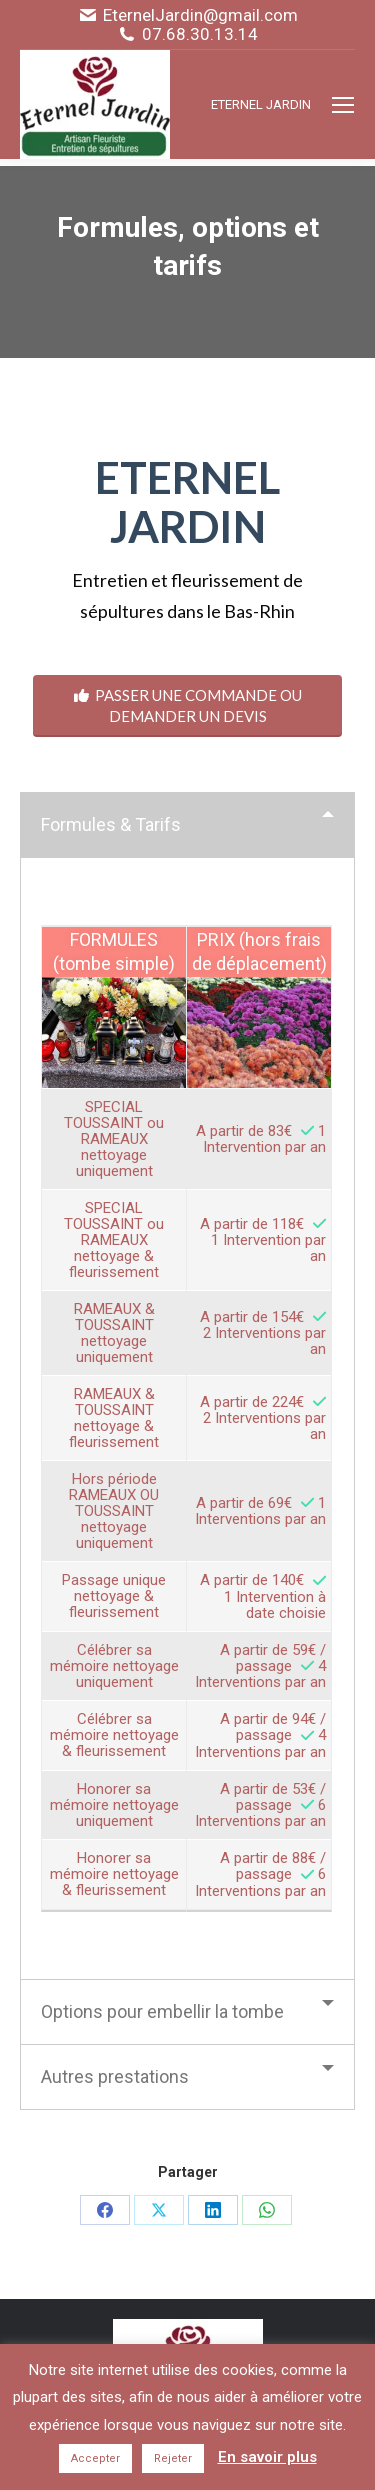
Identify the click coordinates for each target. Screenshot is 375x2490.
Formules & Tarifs (111, 824)
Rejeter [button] (173, 2458)
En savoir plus (267, 2457)
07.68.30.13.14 (200, 34)
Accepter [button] (95, 2458)
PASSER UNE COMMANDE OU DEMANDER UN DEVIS (188, 706)
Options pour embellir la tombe (162, 2011)
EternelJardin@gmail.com (200, 15)
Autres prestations (115, 2076)
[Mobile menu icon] (343, 105)
